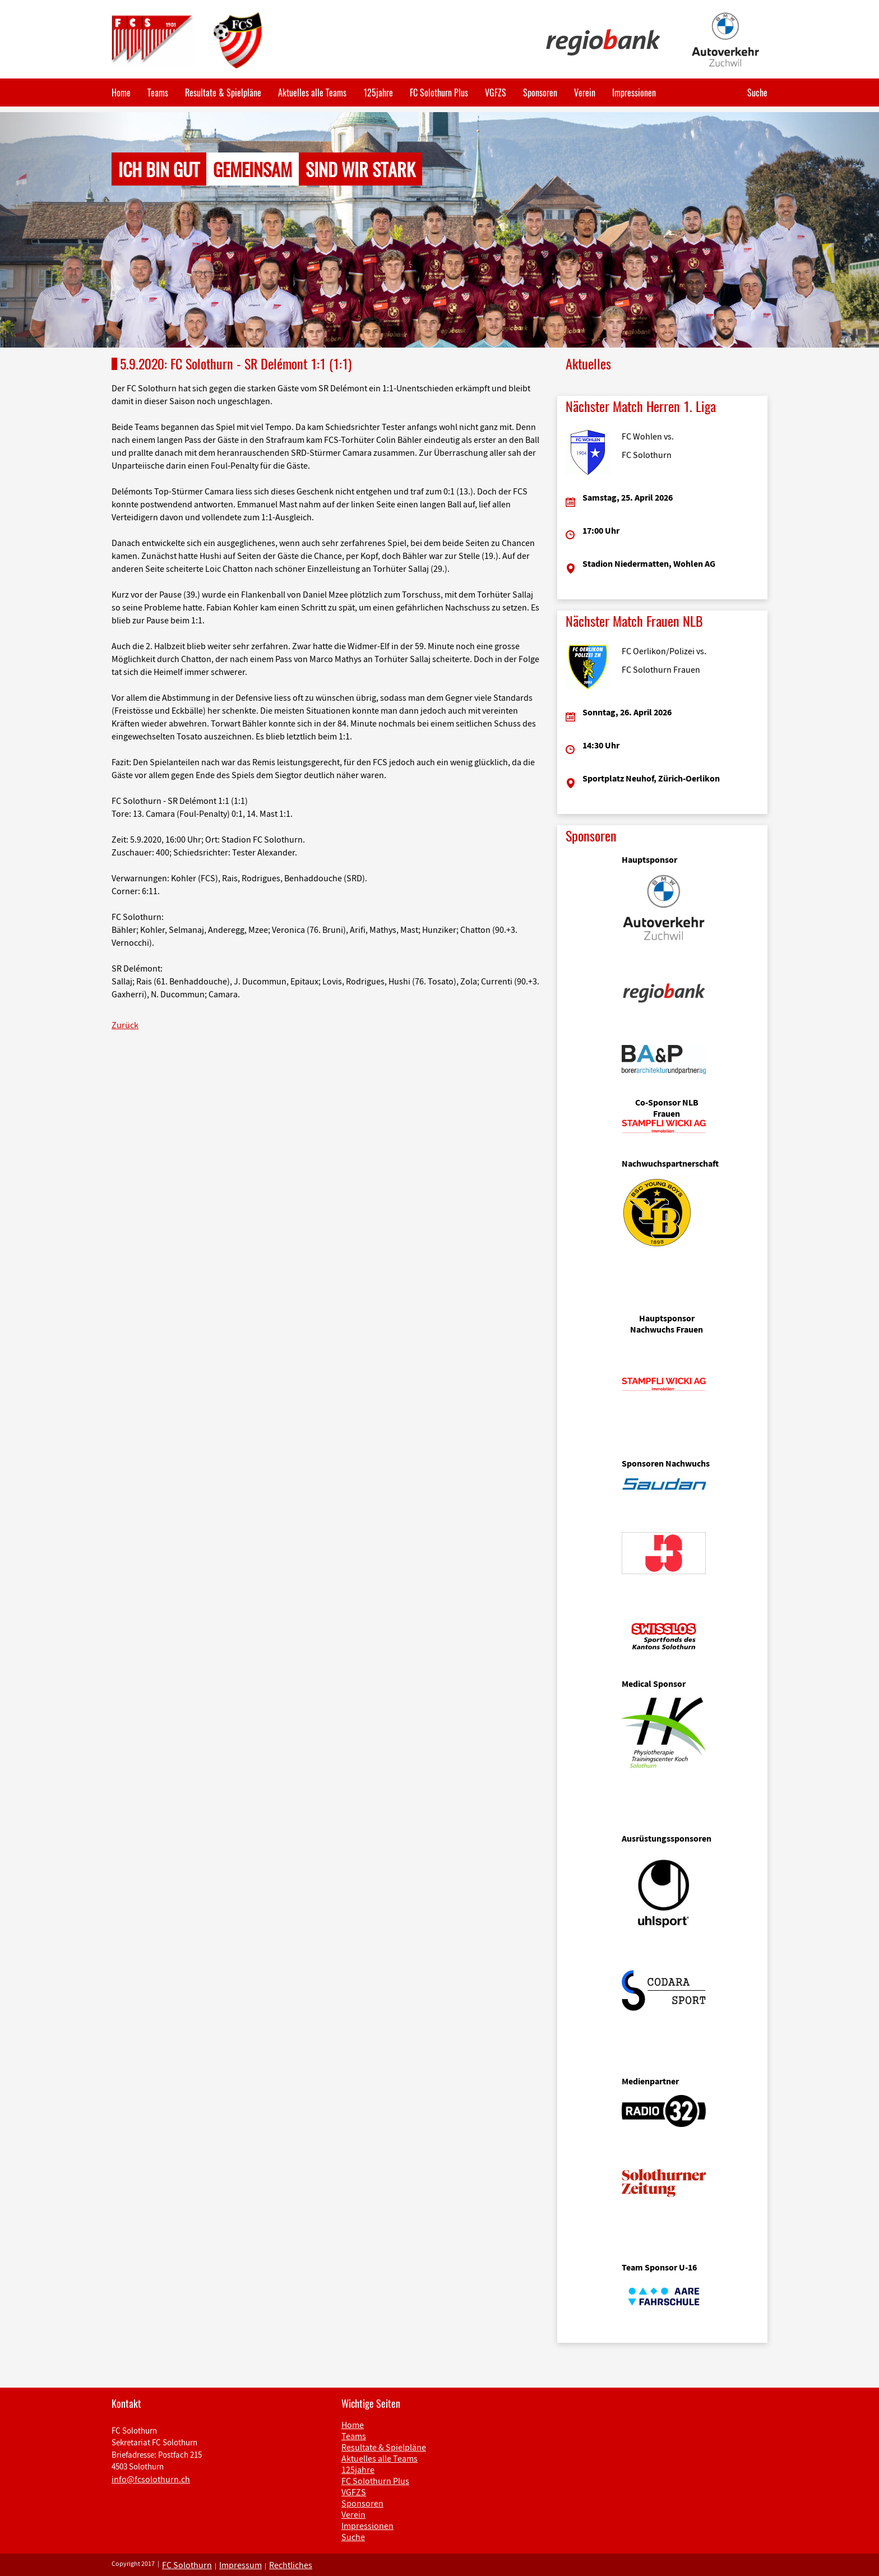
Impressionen (634, 92)
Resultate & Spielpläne (223, 92)
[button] (66, 230)
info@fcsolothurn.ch (151, 2479)
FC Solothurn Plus (439, 92)
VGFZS (495, 92)
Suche (757, 92)
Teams (157, 92)
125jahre (378, 92)
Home (121, 92)
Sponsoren (540, 92)
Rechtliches (290, 2564)
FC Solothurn (187, 2564)
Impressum (240, 2564)
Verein (584, 92)
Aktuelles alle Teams (312, 92)
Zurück (125, 1024)
